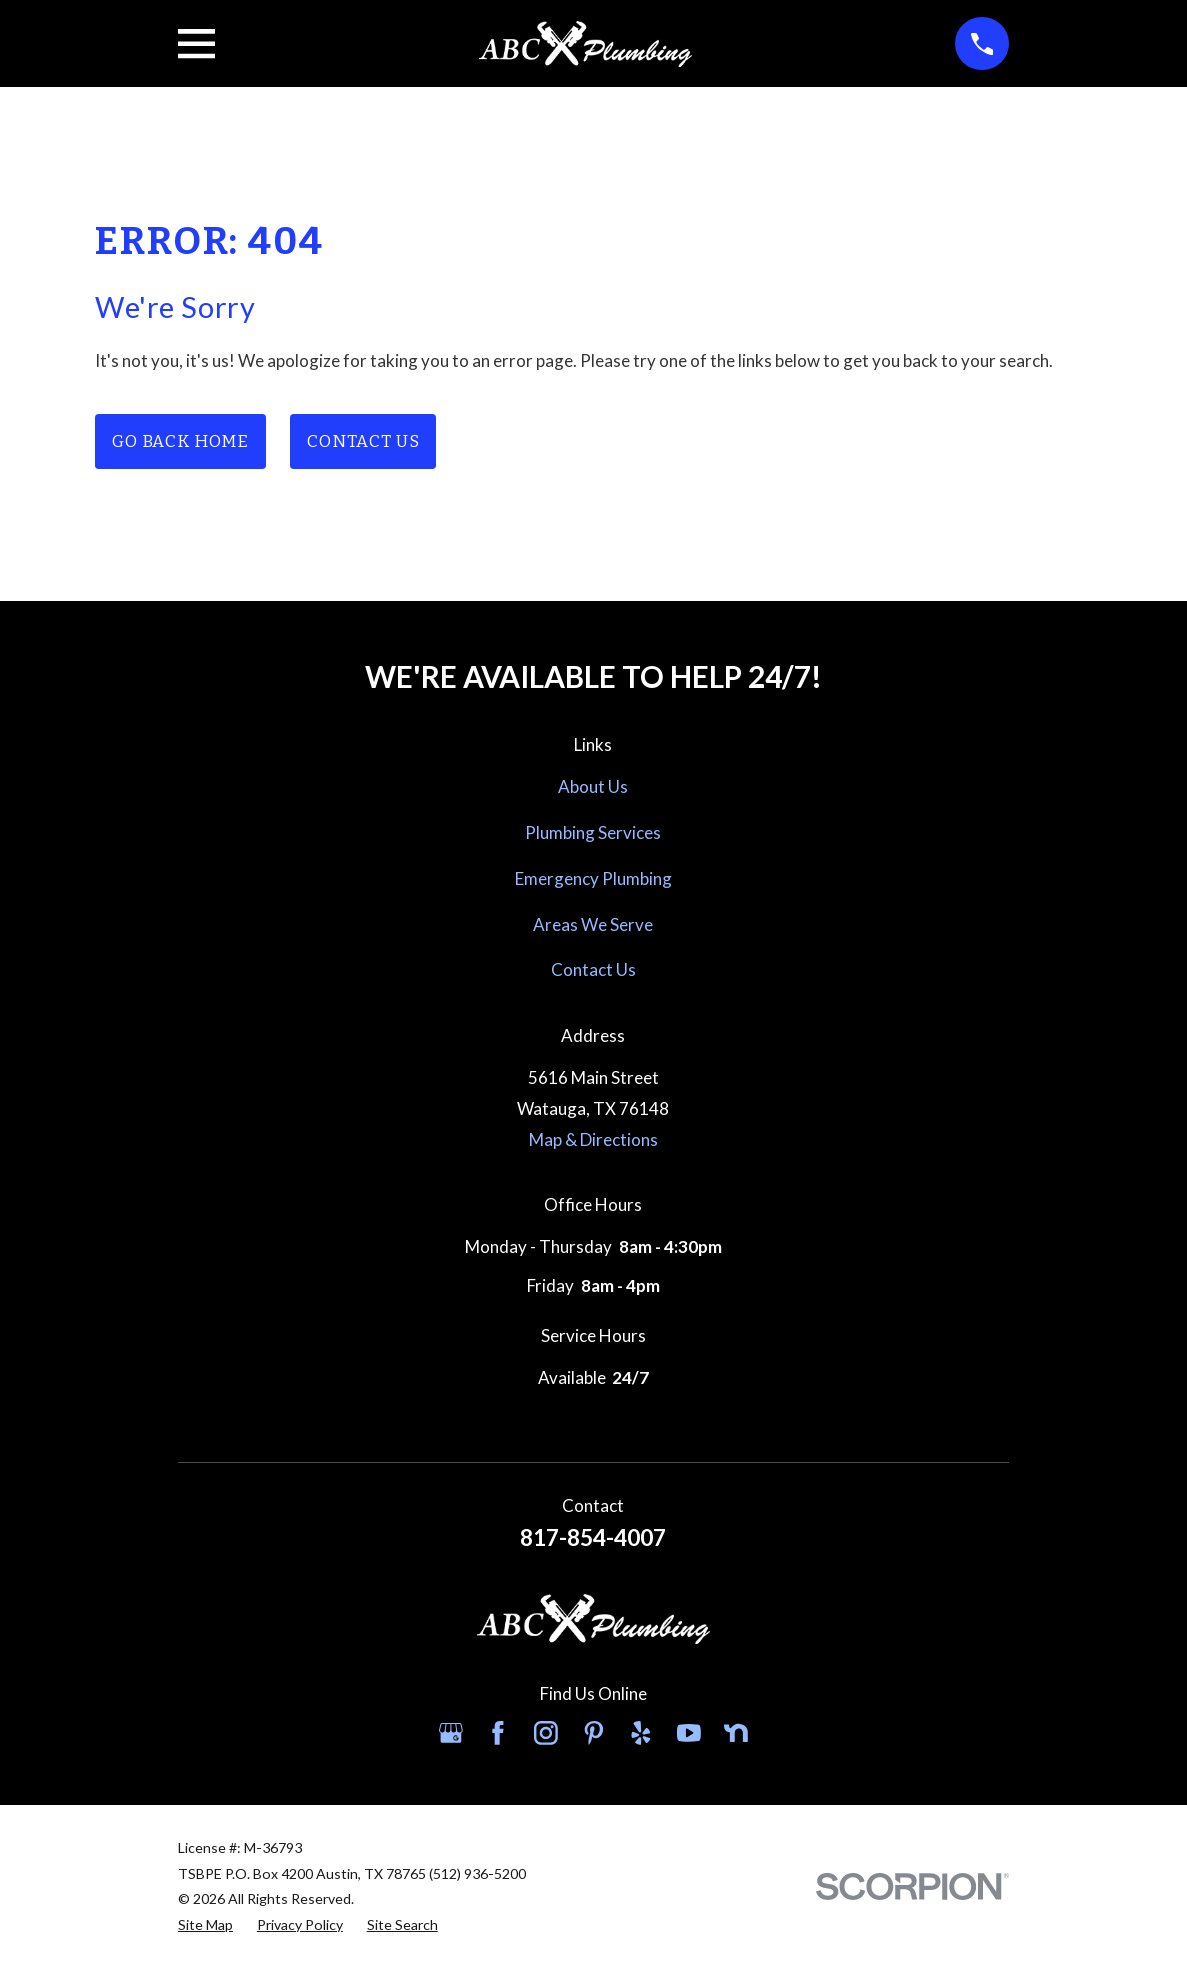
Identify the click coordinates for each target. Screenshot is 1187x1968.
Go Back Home (180, 441)
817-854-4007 (593, 1537)
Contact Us (363, 441)
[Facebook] (498, 1733)
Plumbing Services (593, 832)
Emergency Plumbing (593, 878)
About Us (593, 786)
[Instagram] (546, 1733)
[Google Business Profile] (451, 1733)
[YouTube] (689, 1733)
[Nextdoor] (736, 1733)
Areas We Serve (593, 924)
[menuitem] (205, 1925)
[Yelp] (641, 1733)
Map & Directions (593, 1139)
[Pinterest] (594, 1733)
